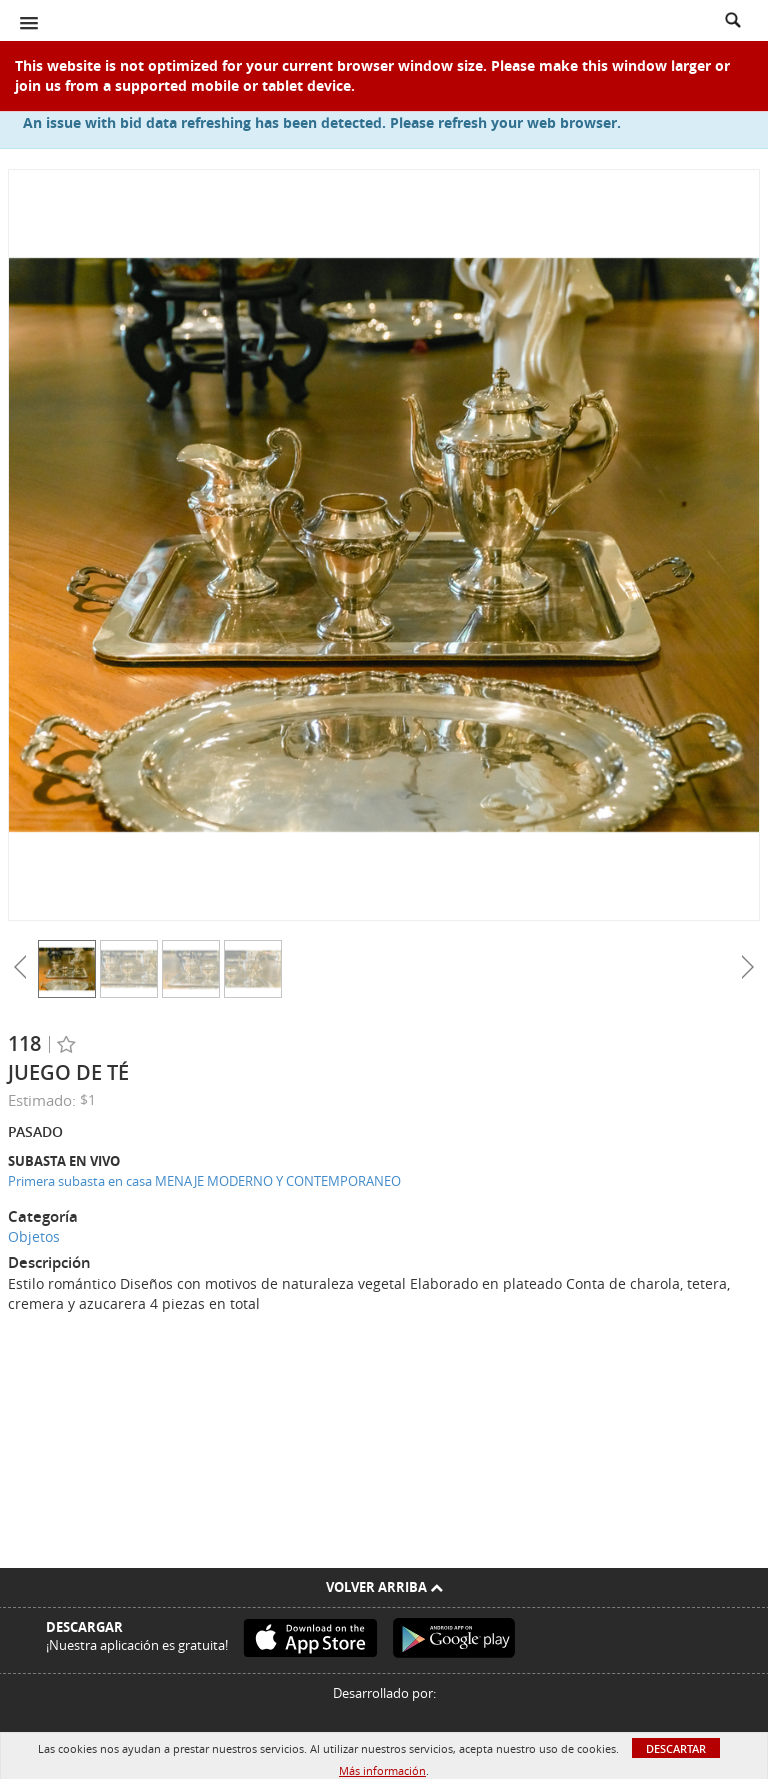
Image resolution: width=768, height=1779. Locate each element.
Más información (382, 1770)
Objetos (34, 1236)
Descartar (676, 1748)
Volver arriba (384, 1587)
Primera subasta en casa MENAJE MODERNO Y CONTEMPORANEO (204, 1181)
